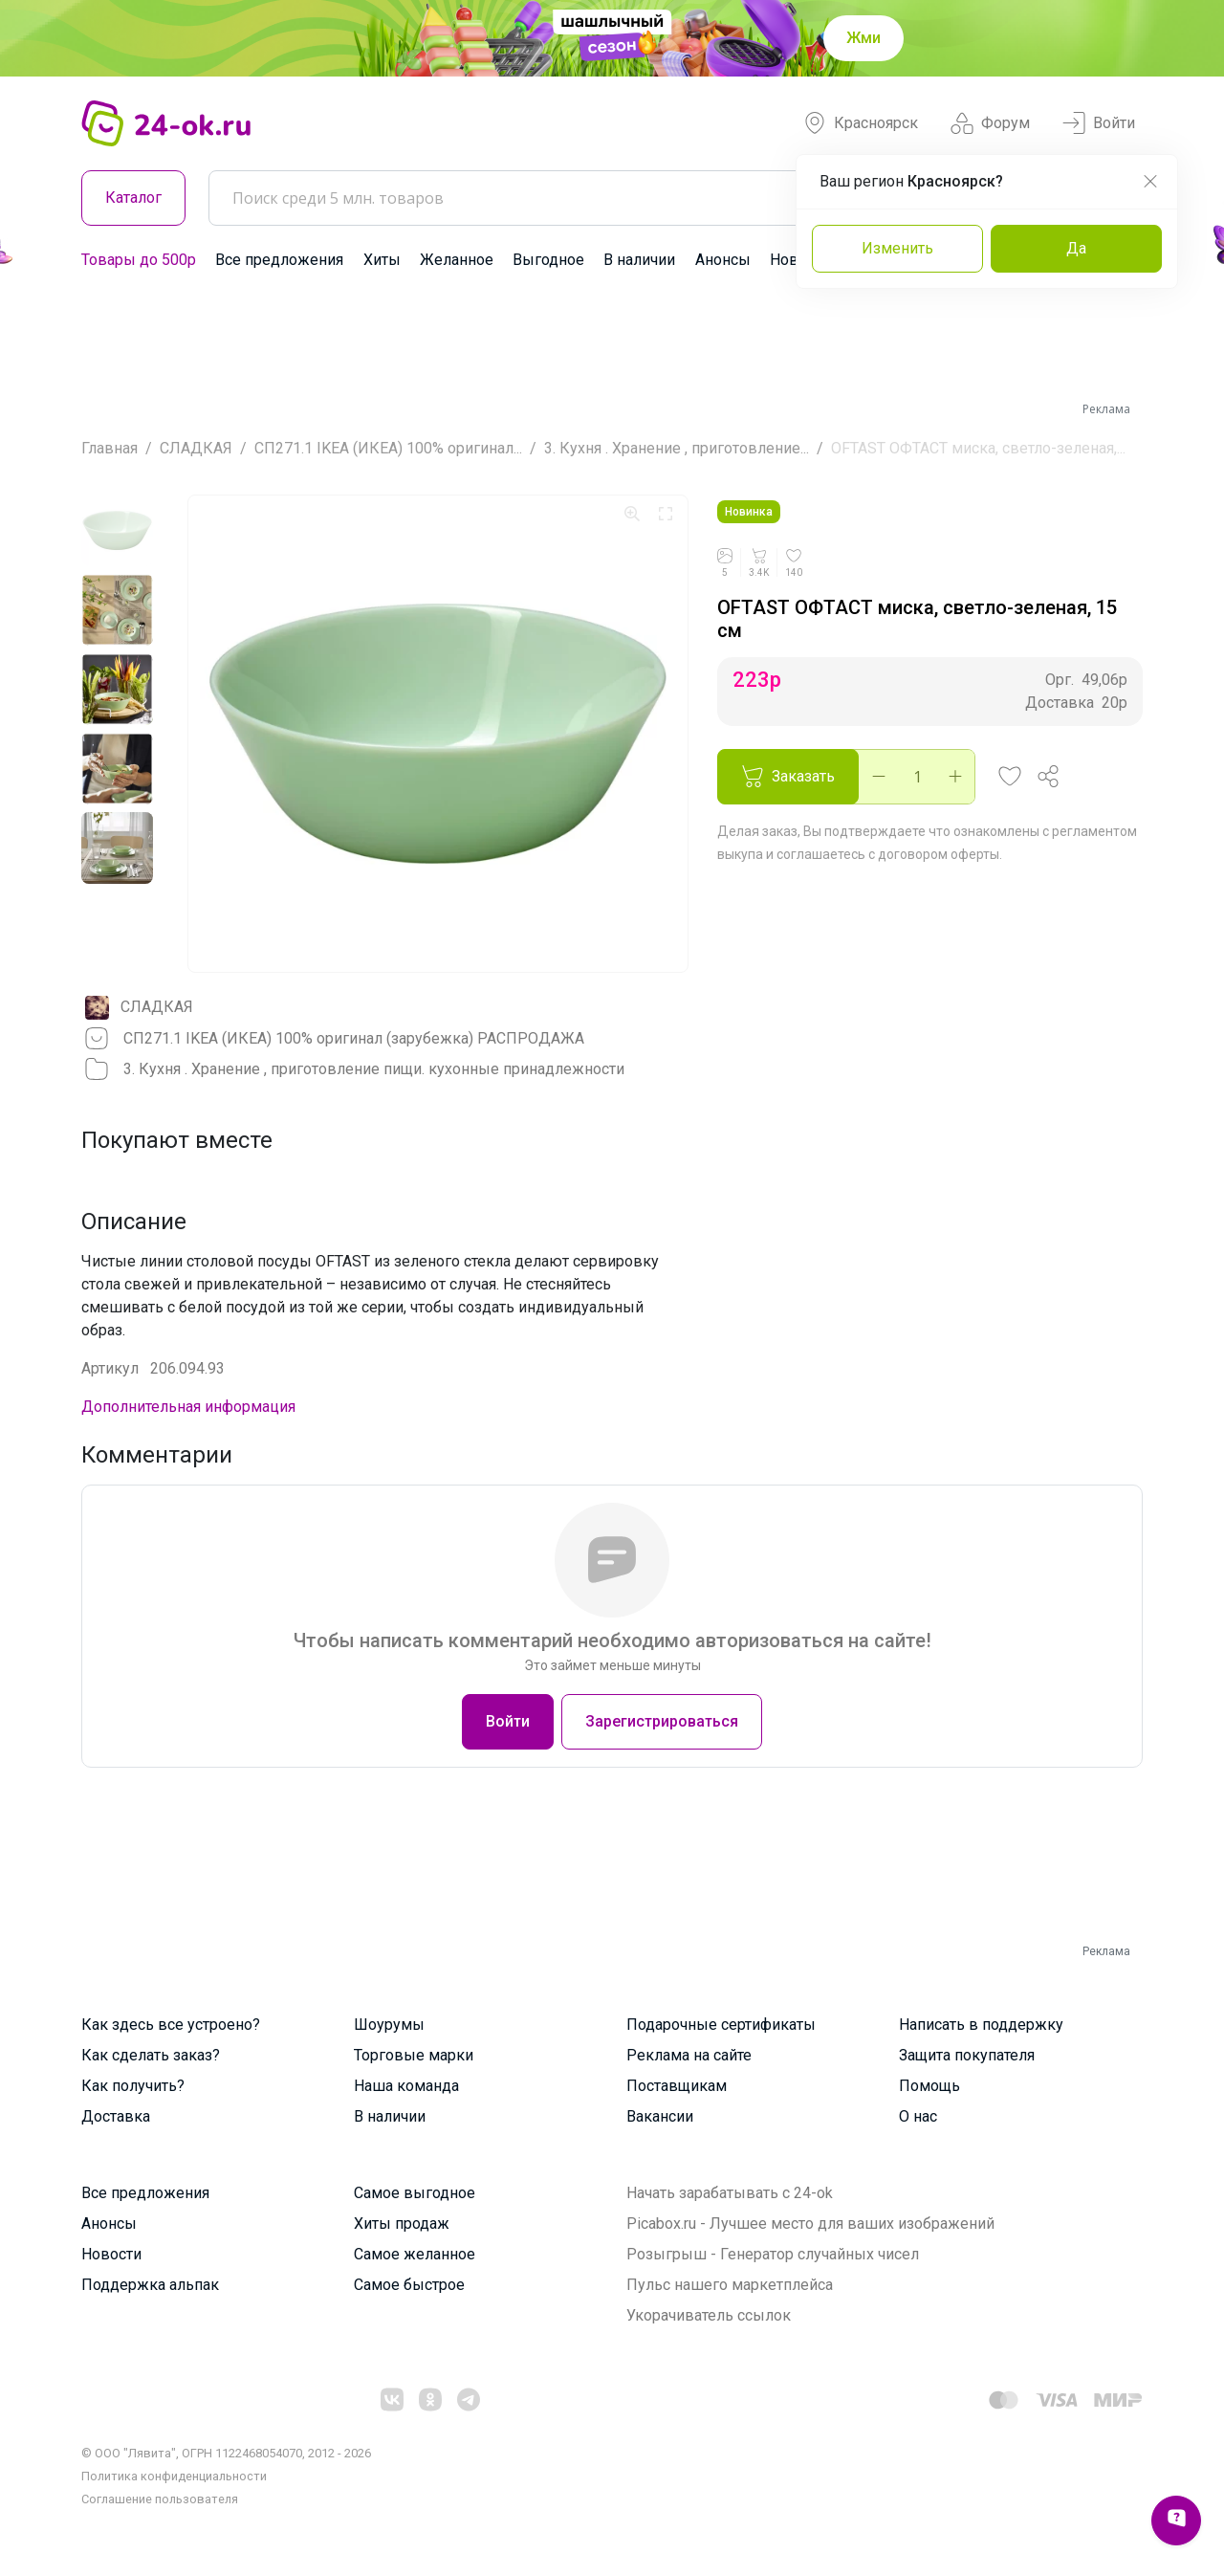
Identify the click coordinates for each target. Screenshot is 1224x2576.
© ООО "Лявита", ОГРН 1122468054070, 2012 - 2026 (226, 2453)
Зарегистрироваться (661, 1721)
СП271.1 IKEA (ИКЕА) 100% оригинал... (388, 448)
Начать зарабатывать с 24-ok (729, 2193)
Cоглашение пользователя (159, 2499)
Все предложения (279, 260)
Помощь (929, 2086)
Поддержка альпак (150, 2285)
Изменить (897, 248)
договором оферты (938, 854)
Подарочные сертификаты (721, 2024)
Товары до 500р (138, 260)
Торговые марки (413, 2055)
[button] (1009, 776)
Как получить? (133, 2086)
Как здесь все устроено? (170, 2024)
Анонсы (723, 260)
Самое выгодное (414, 2193)
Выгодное (548, 260)
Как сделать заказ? (150, 2055)
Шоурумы (389, 2024)
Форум (990, 123)
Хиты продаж (401, 2223)
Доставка (115, 2116)
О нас (918, 2116)
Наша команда (406, 2086)
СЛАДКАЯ (196, 448)
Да (1076, 248)
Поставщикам (676, 2086)
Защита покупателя (967, 2055)
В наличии (639, 260)
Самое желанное (414, 2254)
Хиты (382, 260)
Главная (109, 448)
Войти (1098, 123)
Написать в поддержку (981, 2024)
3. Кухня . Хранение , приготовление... (676, 448)
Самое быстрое (409, 2285)
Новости (111, 2254)
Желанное (456, 260)
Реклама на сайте (689, 2055)
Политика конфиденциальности (174, 2476)
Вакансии (659, 2116)
